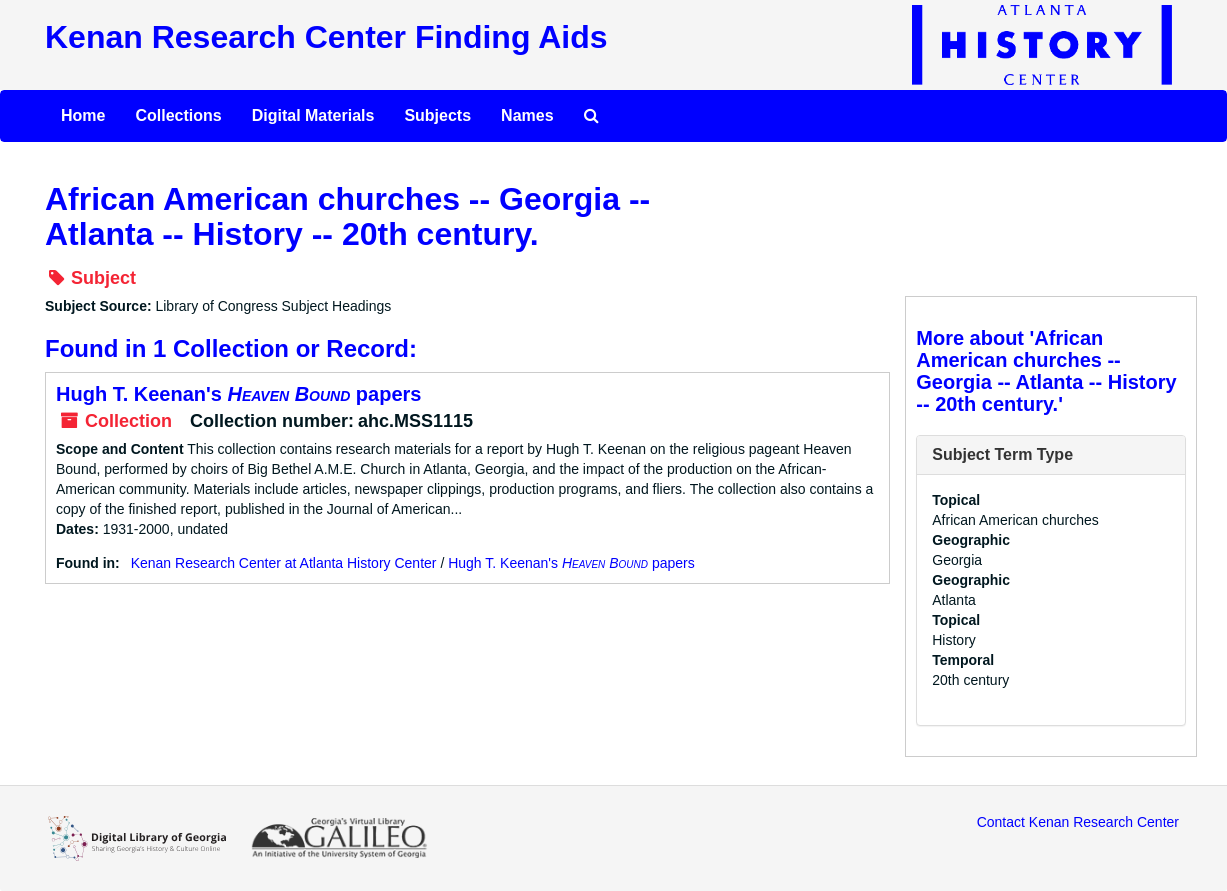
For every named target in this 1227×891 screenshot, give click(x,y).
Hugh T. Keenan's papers (238, 394)
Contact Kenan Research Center (1078, 822)
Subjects (437, 115)
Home (83, 115)
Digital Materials (313, 115)
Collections (178, 115)
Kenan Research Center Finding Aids (326, 37)
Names (527, 115)
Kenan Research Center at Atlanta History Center (284, 563)
